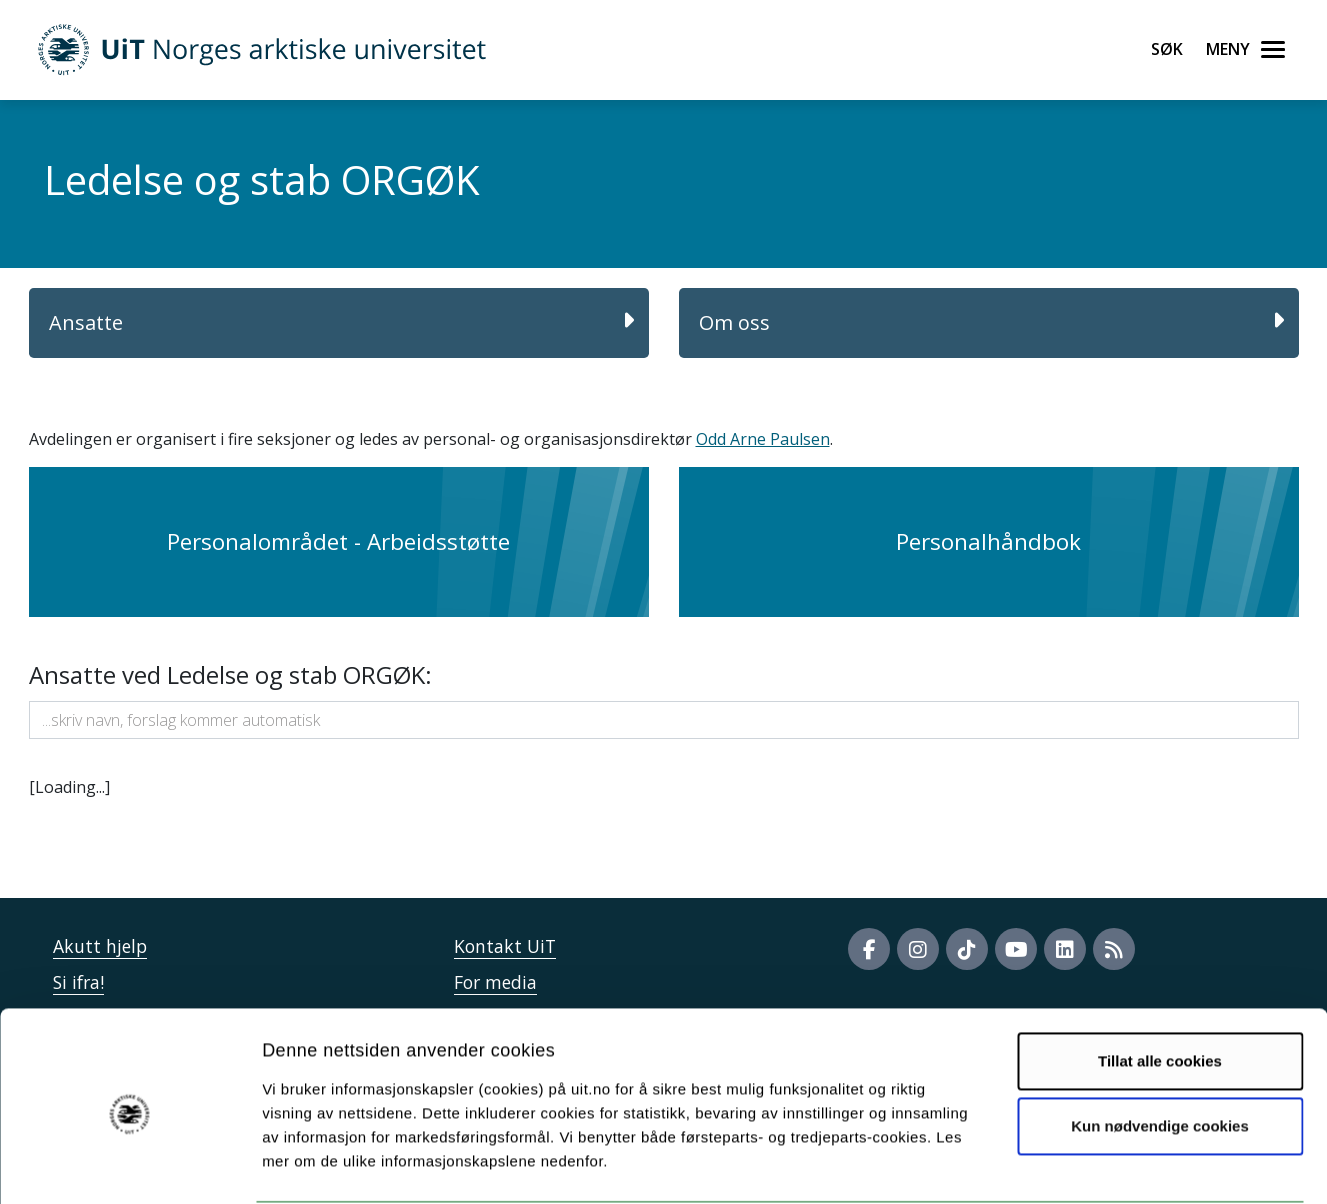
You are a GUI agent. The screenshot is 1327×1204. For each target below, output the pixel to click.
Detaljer (1065, 1164)
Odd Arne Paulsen (763, 439)
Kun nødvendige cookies (1160, 1049)
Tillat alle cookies (1160, 984)
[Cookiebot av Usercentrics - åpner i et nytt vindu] (129, 1165)
